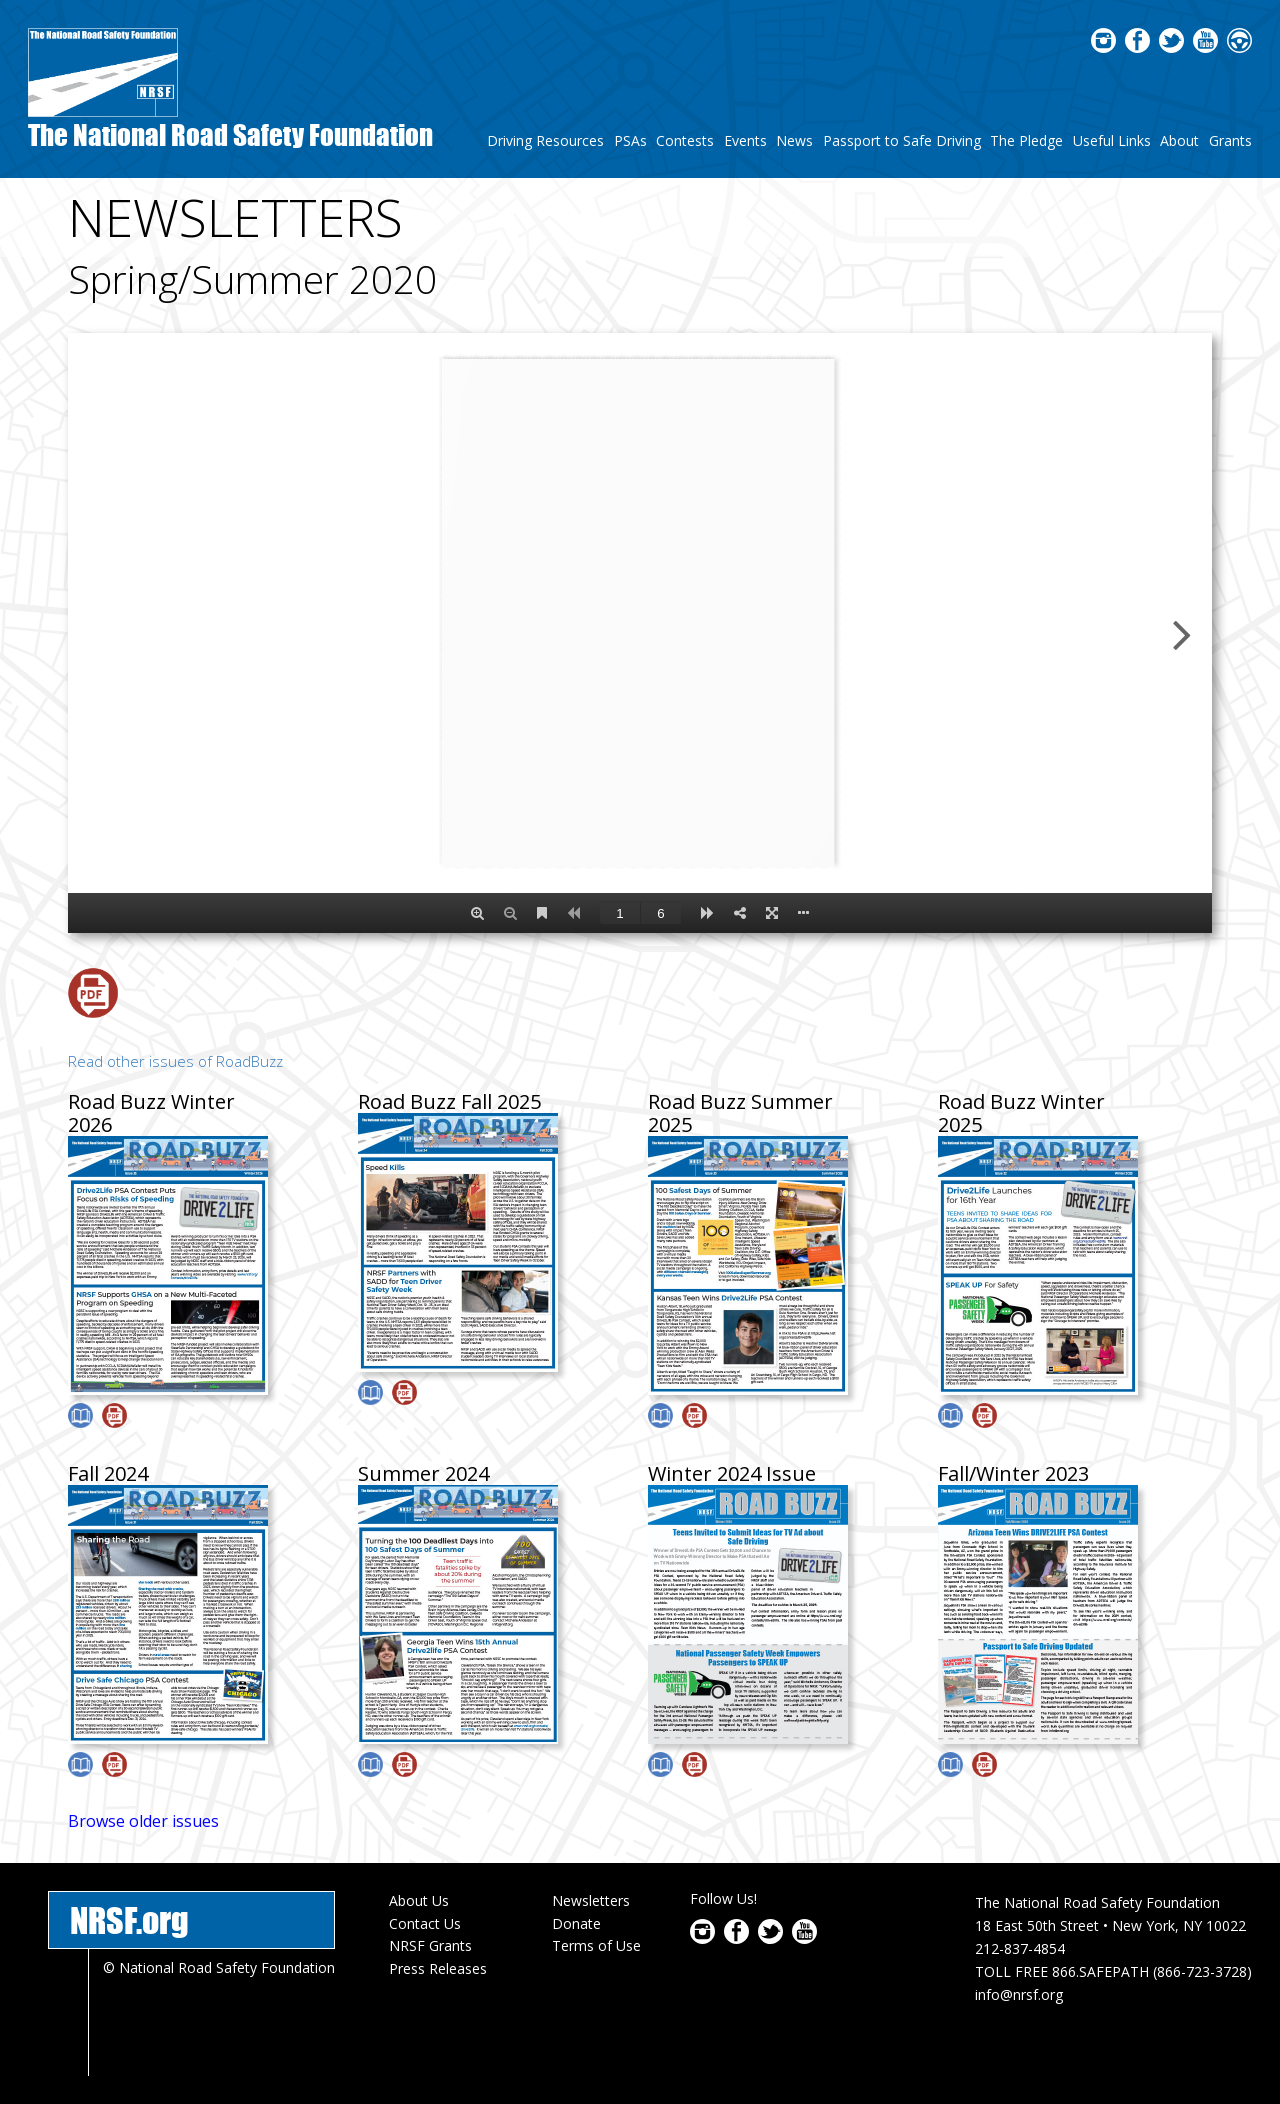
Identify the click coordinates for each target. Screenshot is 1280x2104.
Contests (685, 140)
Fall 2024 (108, 1473)
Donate (576, 1923)
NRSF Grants (430, 1945)
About (1179, 140)
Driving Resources (545, 140)
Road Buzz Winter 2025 (1021, 1113)
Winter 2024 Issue (732, 1473)
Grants (1230, 140)
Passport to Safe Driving (902, 140)
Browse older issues (143, 1821)
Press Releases (438, 1968)
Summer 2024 (423, 1473)
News (794, 140)
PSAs (630, 140)
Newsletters (591, 1900)
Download (93, 993)
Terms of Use (596, 1945)
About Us (419, 1900)
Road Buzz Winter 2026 (151, 1113)
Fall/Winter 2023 (1013, 1473)
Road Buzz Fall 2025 (449, 1101)
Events (745, 140)
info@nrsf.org (1019, 1994)
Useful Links (1112, 140)
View (80, 1415)
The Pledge (1026, 140)
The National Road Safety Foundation (230, 134)
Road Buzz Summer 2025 (740, 1113)
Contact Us (425, 1923)
